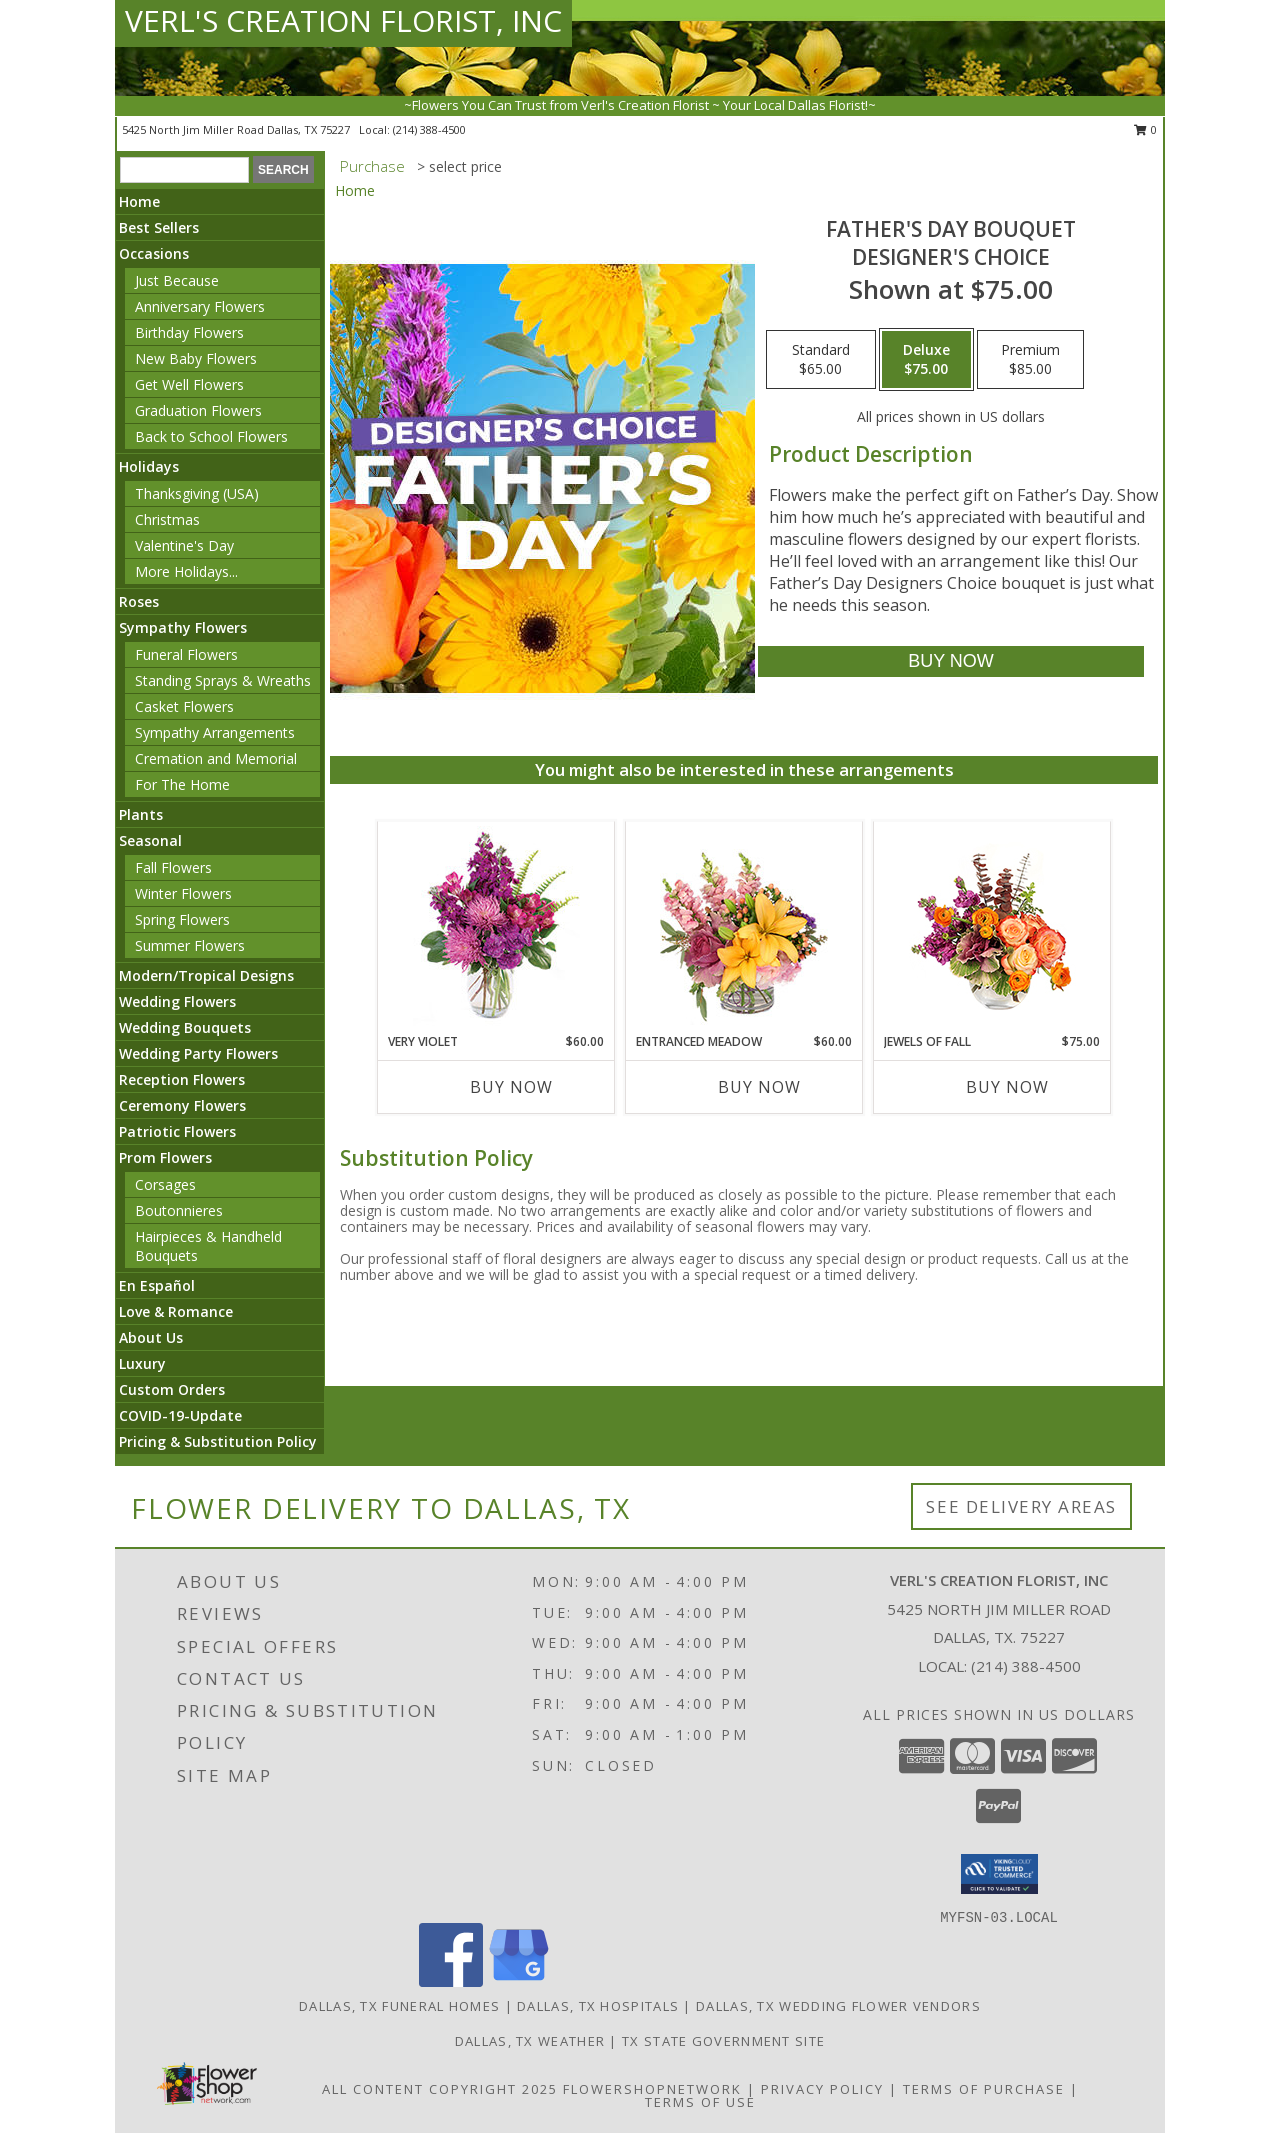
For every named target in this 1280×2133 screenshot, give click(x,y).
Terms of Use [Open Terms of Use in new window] (700, 2102)
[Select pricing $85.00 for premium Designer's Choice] (1030, 360)
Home (139, 201)
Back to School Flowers (211, 436)
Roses (139, 601)
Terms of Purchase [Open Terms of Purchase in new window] (984, 2089)
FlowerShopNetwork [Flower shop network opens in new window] (652, 2089)
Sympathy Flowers (183, 627)
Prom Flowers (165, 1157)
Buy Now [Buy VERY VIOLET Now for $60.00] (511, 1087)
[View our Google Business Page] (519, 1981)
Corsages (165, 1184)
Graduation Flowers (198, 410)
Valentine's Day (184, 545)
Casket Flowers (184, 706)
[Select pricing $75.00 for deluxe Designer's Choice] (926, 360)
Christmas (167, 519)
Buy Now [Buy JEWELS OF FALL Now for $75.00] (1007, 1087)
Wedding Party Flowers (198, 1053)
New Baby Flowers (196, 358)
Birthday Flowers (189, 332)
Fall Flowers (173, 867)
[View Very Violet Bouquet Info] (496, 927)
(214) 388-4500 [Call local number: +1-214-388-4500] (429, 129)
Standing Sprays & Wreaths (223, 680)
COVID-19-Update (180, 1415)
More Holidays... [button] (186, 571)
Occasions (154, 253)
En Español (157, 1285)
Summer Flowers (190, 945)
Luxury (142, 1363)
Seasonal (150, 840)
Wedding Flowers (177, 1001)
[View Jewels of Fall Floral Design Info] (992, 927)
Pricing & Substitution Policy (218, 1441)
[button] (999, 1874)
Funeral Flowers (186, 654)
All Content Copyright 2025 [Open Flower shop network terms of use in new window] (440, 2089)
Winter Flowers (183, 893)
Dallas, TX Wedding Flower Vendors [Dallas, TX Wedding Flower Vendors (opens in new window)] (838, 2006)
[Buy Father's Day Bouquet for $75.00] (950, 661)
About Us (151, 1337)
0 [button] (1145, 129)
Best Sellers (159, 227)
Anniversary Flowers (200, 306)
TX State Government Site (723, 2041)
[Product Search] (184, 170)
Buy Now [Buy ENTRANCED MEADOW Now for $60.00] (759, 1087)
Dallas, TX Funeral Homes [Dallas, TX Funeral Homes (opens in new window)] (399, 2006)
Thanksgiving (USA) (197, 493)
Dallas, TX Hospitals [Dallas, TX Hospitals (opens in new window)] (598, 2006)
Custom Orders (172, 1389)
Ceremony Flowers (182, 1105)
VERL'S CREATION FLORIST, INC (343, 20)
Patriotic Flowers (177, 1131)
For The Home (182, 784)
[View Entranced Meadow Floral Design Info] (744, 927)
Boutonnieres (179, 1210)
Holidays (149, 466)
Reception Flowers (182, 1079)
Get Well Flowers (189, 384)
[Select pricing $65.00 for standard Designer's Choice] (821, 360)
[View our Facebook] (451, 1981)
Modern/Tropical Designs (206, 975)
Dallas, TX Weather (530, 2041)
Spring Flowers (182, 919)
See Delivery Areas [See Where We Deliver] (1021, 1506)
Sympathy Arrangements (215, 732)
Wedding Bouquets (185, 1027)
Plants (141, 814)
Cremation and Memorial (216, 758)
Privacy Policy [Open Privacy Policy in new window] (822, 2089)
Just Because (177, 280)
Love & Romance (176, 1311)
